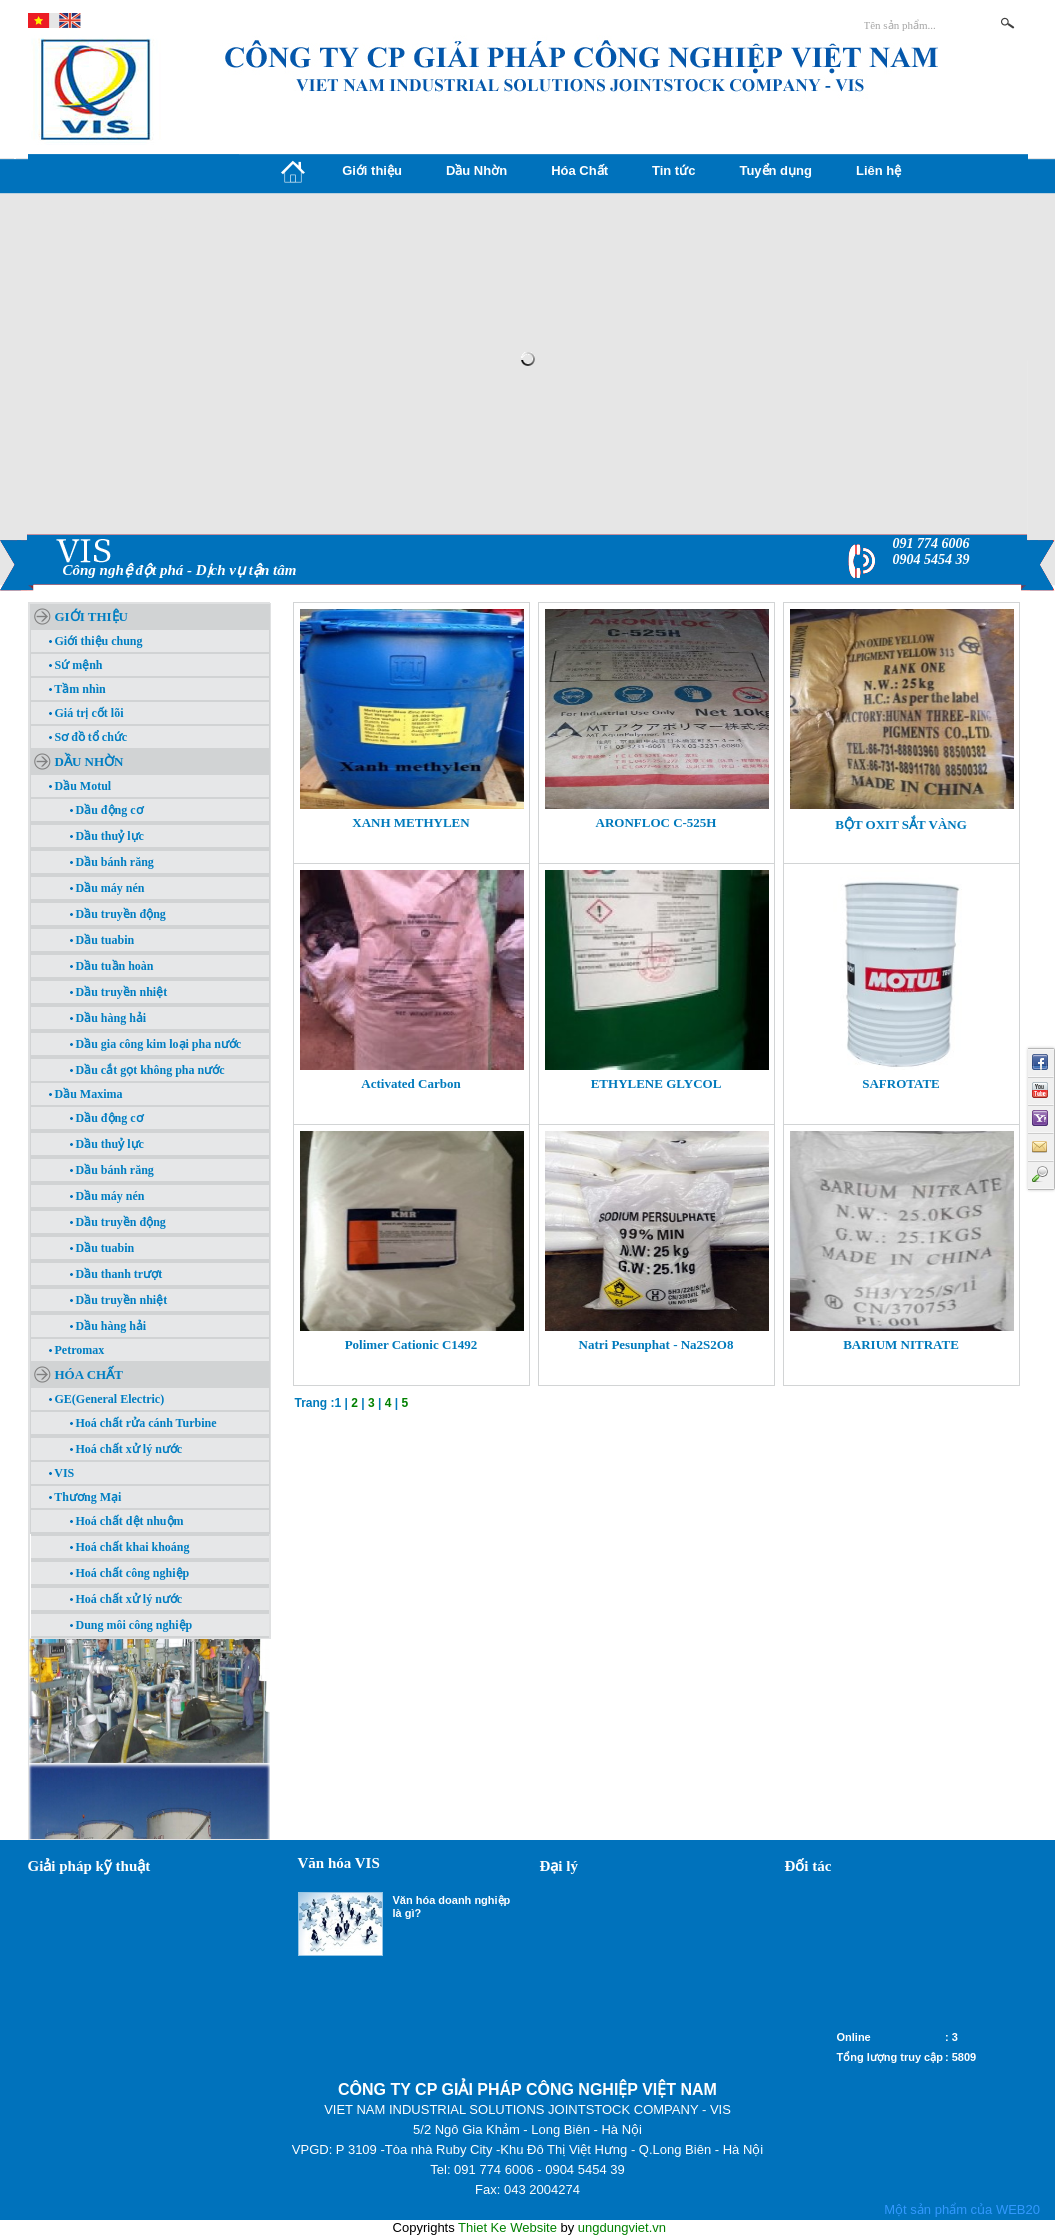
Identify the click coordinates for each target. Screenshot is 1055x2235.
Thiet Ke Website (507, 2227)
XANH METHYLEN (410, 822)
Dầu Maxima (86, 1094)
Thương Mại (85, 1497)
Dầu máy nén (107, 888)
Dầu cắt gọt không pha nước (147, 1070)
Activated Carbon (410, 1083)
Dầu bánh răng (112, 862)
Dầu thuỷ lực (107, 836)
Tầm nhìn (77, 689)
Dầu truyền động (118, 914)
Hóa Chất (579, 170)
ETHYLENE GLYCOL (656, 1083)
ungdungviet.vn (622, 2227)
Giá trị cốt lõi (86, 713)
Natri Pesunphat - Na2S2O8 (656, 1344)
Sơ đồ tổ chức (88, 737)
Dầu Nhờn (476, 170)
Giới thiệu (372, 170)
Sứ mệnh (76, 665)
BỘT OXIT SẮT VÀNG (901, 824)
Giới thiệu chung (96, 641)
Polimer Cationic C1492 (411, 1344)
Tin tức (673, 170)
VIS (62, 1473)
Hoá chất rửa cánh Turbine (143, 1423)
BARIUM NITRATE (901, 1344)
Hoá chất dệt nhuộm (127, 1521)
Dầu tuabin (102, 940)
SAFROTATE (901, 1083)
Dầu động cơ (106, 810)
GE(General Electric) (107, 1399)
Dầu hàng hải (108, 1018)
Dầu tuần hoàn (112, 966)
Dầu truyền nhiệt (119, 992)
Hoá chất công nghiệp (130, 1573)
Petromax (77, 1350)
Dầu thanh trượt (116, 1274)
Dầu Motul (80, 786)
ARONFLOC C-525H (656, 822)
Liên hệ (878, 170)
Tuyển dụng (775, 170)
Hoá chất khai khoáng (130, 1547)
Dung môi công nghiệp (131, 1625)
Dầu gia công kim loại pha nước (156, 1044)
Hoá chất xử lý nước (126, 1449)
